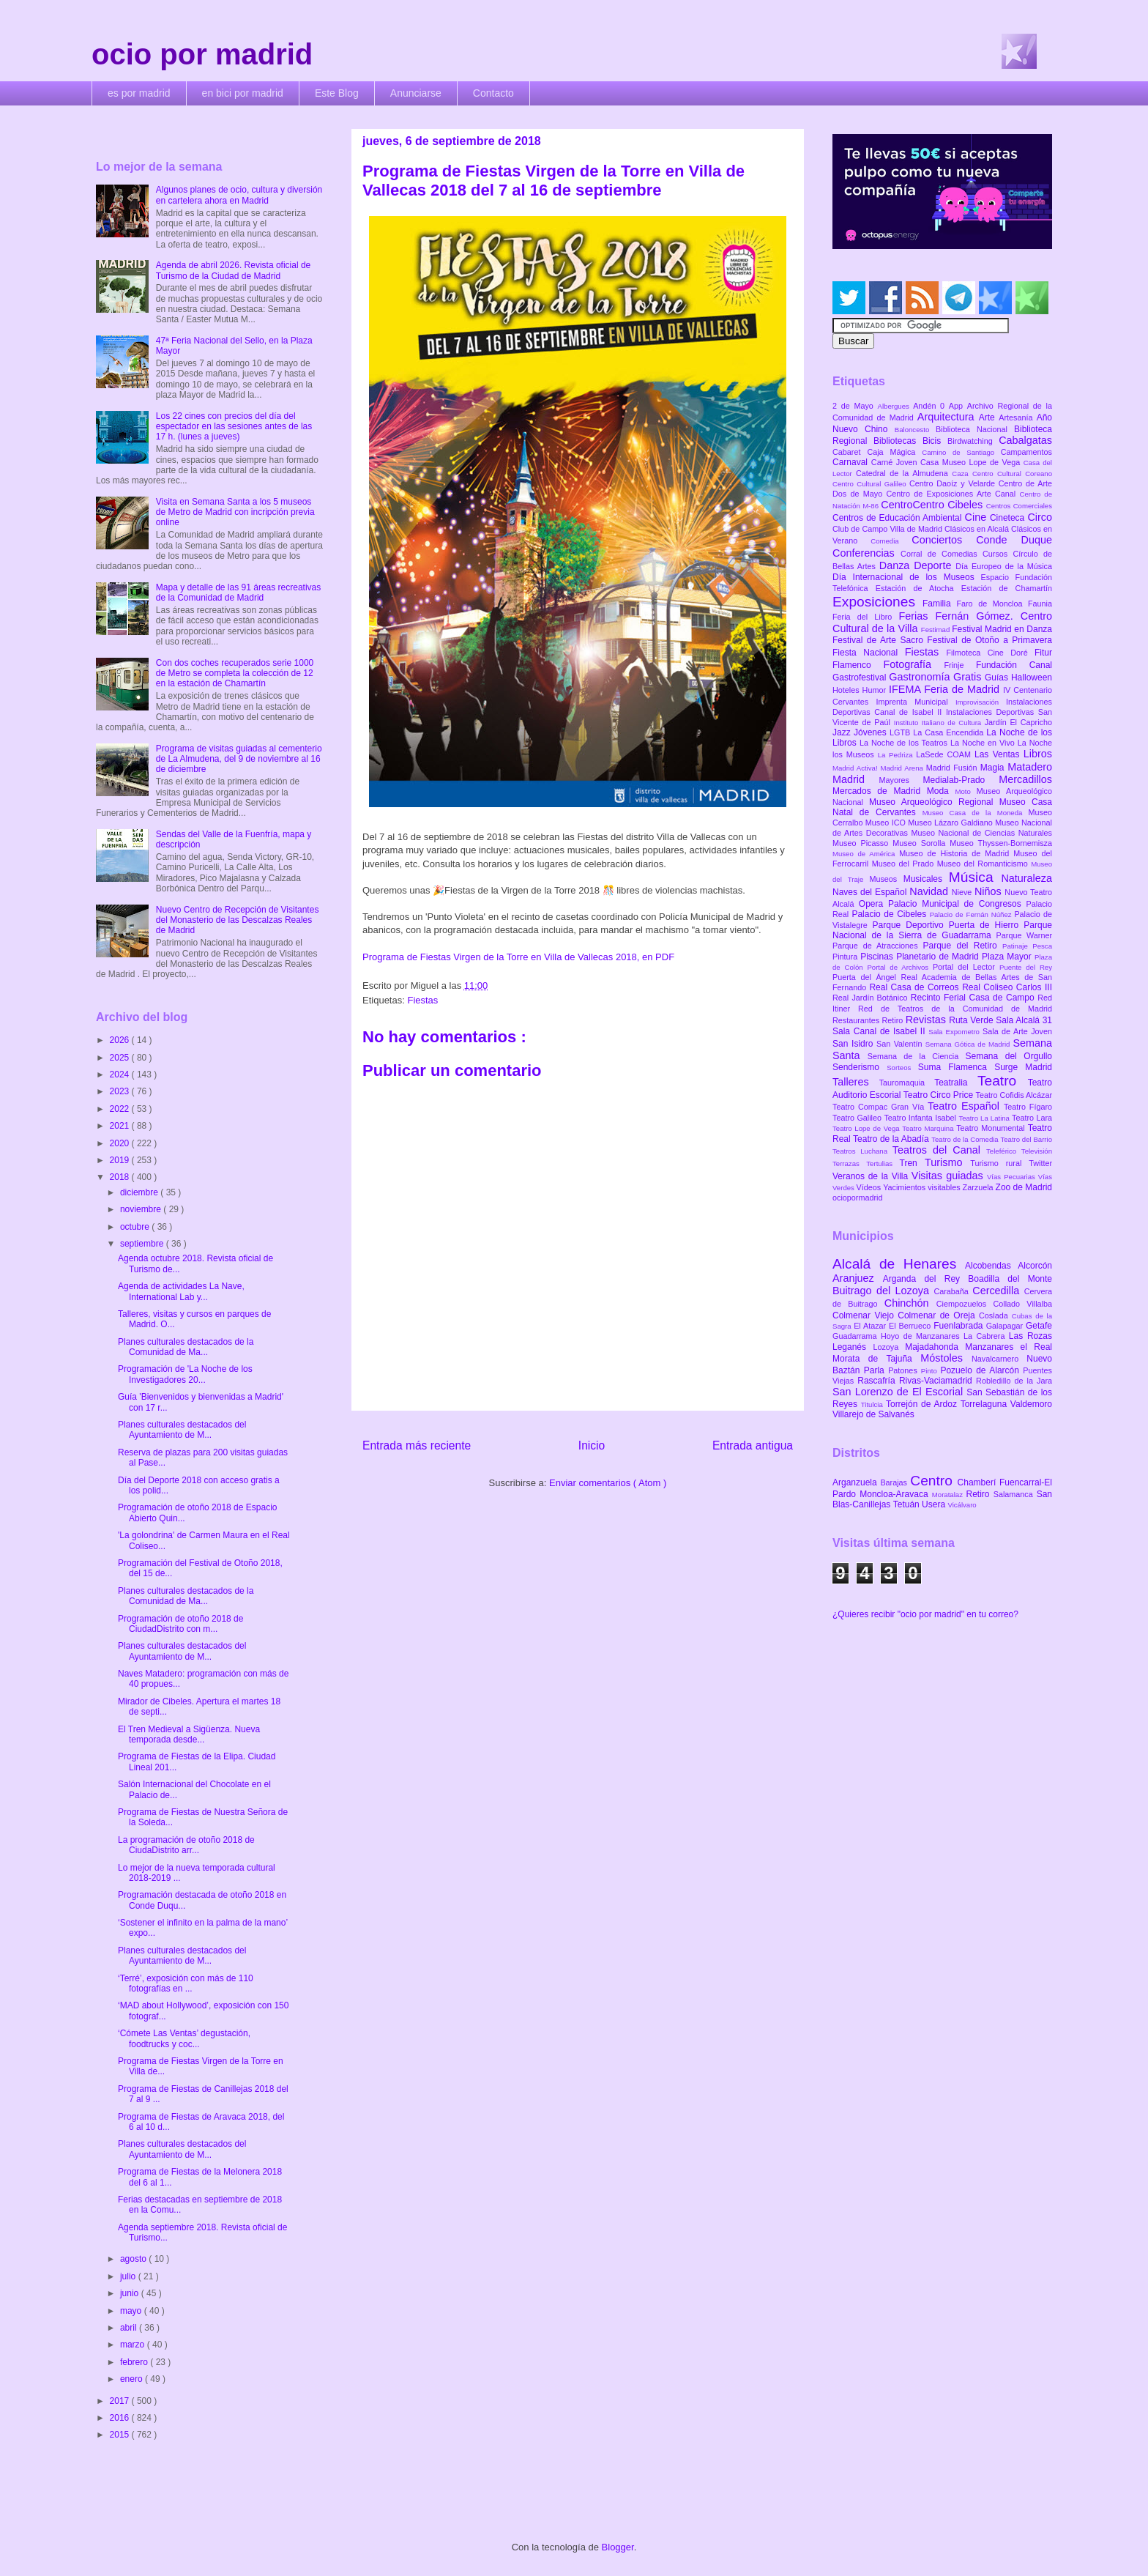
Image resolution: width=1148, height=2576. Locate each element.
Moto (965, 791)
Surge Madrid (1023, 1067)
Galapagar (1006, 1325)
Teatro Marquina (929, 1128)
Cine (977, 517)
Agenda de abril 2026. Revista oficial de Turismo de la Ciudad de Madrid (233, 270)
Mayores (901, 780)
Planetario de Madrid (939, 956)
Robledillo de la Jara (1014, 1380)
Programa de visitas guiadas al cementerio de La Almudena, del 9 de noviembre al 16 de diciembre (239, 759)
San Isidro (854, 1044)
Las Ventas (999, 754)
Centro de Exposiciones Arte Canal (953, 493)
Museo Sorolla (921, 843)
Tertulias (882, 1163)
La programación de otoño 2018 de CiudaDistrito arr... (186, 1845)
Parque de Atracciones (877, 945)
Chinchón (910, 1303)
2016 (121, 2418)
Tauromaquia (906, 1082)
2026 (121, 1040)
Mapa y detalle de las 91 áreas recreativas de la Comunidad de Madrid (238, 592)
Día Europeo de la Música (1003, 566)
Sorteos (902, 1068)
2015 (121, 2435)
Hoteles (847, 690)
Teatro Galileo (858, 1117)
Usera (934, 1504)
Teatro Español (966, 1106)
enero (132, 2379)
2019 (121, 1160)
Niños (989, 891)
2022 (121, 1109)
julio (129, 2276)
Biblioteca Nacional (975, 429)
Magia (993, 767)
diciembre (140, 1192)
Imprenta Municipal (915, 701)
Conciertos (944, 540)
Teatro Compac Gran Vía (880, 1106)
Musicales (926, 879)
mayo (132, 2311)
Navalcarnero (999, 1358)
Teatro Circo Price (939, 1095)
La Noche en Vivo (984, 742)
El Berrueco (911, 1325)
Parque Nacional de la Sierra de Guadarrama (942, 930)
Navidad (930, 891)
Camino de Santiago (961, 452)
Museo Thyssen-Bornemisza (1001, 843)
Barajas (895, 1482)
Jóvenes (872, 732)
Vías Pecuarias (1012, 1177)
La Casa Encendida (949, 732)
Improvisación (980, 702)
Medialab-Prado (961, 780)
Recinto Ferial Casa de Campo (974, 997)
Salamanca (1015, 1494)
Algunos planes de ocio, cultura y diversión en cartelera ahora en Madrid (239, 195)
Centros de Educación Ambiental (898, 518)
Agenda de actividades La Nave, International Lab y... (181, 1291)
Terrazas (849, 1163)
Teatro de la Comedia (965, 1139)
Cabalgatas (1025, 440)
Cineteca (1008, 518)
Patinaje (1017, 946)
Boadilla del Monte (1010, 1279)
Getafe (1039, 1326)
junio (130, 2293)
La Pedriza (897, 755)
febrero (135, 2362)
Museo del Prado (904, 863)
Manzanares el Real (1008, 1347)
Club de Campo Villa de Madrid (888, 528)
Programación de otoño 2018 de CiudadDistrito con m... (180, 1624)
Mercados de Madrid (879, 791)
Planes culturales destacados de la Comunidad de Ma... (185, 1347)
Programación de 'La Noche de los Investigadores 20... (185, 1374)
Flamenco (857, 665)
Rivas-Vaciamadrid (937, 1381)
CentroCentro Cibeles (933, 505)
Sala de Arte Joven (1017, 1031)
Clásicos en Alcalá (977, 528)
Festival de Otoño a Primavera (989, 640)
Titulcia (873, 1404)
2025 (121, 1058)
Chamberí (978, 1482)
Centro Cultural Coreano (1012, 473)
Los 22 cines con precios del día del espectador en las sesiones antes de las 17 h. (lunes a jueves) (234, 426)
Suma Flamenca (956, 1067)
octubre (136, 1227)
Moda (941, 791)
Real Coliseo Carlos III (1007, 987)
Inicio (591, 1445)
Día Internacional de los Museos (906, 577)
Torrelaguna (985, 1404)
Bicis (934, 441)
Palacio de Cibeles (890, 914)
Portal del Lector (966, 966)
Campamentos (1026, 452)
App (958, 405)
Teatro (1002, 1080)
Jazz (843, 732)
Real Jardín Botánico (871, 997)
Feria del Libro (865, 616)
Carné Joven (895, 462)
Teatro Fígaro (1028, 1106)
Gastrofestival (860, 677)
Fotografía (913, 664)
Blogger (618, 2547)
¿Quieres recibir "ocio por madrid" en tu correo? (925, 1614)
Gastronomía (921, 677)
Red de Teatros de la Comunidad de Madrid (955, 1008)
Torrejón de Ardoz (923, 1404)
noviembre (141, 1209)
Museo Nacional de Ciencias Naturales (981, 832)
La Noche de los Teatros (905, 742)
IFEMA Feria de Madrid (946, 689)
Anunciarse (415, 93)
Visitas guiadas (949, 1175)
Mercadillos (1025, 779)
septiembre (143, 1244)
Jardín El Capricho (1018, 722)
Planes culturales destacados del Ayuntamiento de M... (182, 1429)
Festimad (936, 630)
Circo (1039, 517)
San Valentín (900, 1043)
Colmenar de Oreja (938, 1315)
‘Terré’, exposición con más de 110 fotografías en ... (185, 1983)
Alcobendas (991, 1266)
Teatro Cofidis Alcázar (1014, 1095)
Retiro (894, 1020)
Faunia (1040, 603)
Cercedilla (998, 1290)
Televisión (1036, 1151)
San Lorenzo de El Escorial (899, 1392)
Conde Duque (1014, 540)
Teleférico (1003, 1151)
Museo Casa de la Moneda (975, 813)
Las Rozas (1030, 1336)
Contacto (493, 93)
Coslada (995, 1315)
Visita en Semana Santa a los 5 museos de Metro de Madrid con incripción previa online (235, 512)
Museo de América (865, 854)
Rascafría (878, 1381)
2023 (121, 1091)
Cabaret (849, 452)
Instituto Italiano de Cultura (939, 723)
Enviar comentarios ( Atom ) (607, 1482)
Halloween (1031, 677)
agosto (134, 2259)
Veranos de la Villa (872, 1176)
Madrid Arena (903, 768)
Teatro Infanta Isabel (921, 1117)
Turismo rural (999, 1163)
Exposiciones (877, 601)
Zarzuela (979, 1187)
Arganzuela (856, 1482)
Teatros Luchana (862, 1151)
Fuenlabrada (959, 1326)
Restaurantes (857, 1020)
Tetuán (907, 1504)
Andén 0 (931, 405)
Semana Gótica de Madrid (969, 1044)
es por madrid (139, 93)
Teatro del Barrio (1026, 1139)
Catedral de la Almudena (904, 473)
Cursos (998, 553)
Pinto (931, 1371)
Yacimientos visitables (922, 1187)
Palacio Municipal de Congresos (957, 904)
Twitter (1040, 1163)
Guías (998, 677)
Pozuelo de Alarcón (981, 1370)
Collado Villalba (1023, 1303)
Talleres (855, 1082)
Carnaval (851, 462)
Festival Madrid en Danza (1002, 629)
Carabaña (952, 1291)
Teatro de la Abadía (892, 1139)
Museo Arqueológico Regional (934, 802)
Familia (939, 603)
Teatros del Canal (939, 1150)
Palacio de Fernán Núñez (972, 914)
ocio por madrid (202, 54)
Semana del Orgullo (1008, 1056)
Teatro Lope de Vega (867, 1128)
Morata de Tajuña (876, 1359)
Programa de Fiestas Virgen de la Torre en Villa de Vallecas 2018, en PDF (518, 956)
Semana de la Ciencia (917, 1056)
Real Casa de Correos (915, 987)
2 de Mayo (855, 405)
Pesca (1042, 946)
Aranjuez (857, 1278)
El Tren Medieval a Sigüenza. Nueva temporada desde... (189, 1734)
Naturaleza (1026, 878)
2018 (121, 1177)
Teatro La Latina (985, 1118)
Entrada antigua (752, 1445)
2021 (121, 1126)
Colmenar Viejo (865, 1315)
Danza (896, 565)
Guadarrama (856, 1336)
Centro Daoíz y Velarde (954, 483)
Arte (989, 417)
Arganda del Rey (926, 1279)
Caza (962, 473)
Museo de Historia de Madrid (956, 853)
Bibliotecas (897, 441)
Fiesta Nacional (868, 652)
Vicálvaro (961, 1505)
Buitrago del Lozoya (882, 1290)
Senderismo (859, 1067)
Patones (904, 1370)
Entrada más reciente (416, 1445)
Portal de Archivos (900, 967)
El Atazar (871, 1325)
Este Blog (337, 93)
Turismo (947, 1162)
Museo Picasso (862, 843)
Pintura (846, 956)
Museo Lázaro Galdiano (951, 822)
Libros (1038, 754)
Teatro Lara (1032, 1117)
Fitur (1043, 652)
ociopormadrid (857, 1197)
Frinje (959, 665)
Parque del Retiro (962, 945)
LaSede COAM (945, 754)
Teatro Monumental (991, 1128)
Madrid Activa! (856, 768)
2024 (121, 1074)
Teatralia (955, 1082)
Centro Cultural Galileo (870, 484)
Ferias (916, 616)
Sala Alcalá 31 (1024, 1020)
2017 (121, 2401)
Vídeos (870, 1187)
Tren (912, 1163)
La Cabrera (986, 1336)
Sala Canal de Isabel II (880, 1031)
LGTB (901, 732)
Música (975, 877)
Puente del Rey (1025, 967)
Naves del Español (870, 892)
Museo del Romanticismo (984, 863)
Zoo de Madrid (1024, 1187)
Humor (875, 690)
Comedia (891, 541)
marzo (133, 2344)
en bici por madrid (242, 93)
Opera (873, 904)
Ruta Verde (972, 1020)
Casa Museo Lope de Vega (972, 462)
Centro (933, 1480)
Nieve (963, 892)
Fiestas (422, 1000)
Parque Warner (1024, 935)
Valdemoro (1031, 1404)
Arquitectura (948, 417)
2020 (121, 1143)
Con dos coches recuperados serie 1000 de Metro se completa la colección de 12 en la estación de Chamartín (234, 673)
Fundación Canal (1014, 665)
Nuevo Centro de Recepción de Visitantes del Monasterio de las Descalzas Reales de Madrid (237, 920)
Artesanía (1017, 417)
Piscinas (878, 956)
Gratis (969, 677)
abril (129, 2328)
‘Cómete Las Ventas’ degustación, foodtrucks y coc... (184, 2038)
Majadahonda (935, 1347)
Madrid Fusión (953, 767)
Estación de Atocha (918, 588)
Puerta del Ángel (866, 977)
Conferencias (866, 553)
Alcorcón (1035, 1266)
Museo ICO (886, 822)
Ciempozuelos (965, 1303)
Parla (876, 1370)
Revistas (928, 1019)
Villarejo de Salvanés (873, 1414)
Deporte (934, 565)
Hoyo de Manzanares (922, 1336)
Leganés (852, 1347)
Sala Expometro (955, 1032)
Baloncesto (915, 430)
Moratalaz (949, 1495)
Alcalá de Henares (898, 1264)
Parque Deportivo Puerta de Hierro (948, 925)
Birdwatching (973, 441)
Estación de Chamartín (1006, 588)
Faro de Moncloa (992, 603)
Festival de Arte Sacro (879, 640)
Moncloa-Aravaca (896, 1494)
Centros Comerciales (1019, 506)
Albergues (896, 406)
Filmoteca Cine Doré (991, 652)
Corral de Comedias (942, 553)
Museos (886, 879)
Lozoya (889, 1347)
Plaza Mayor (1008, 956)
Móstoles (946, 1358)
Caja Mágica (894, 452)
